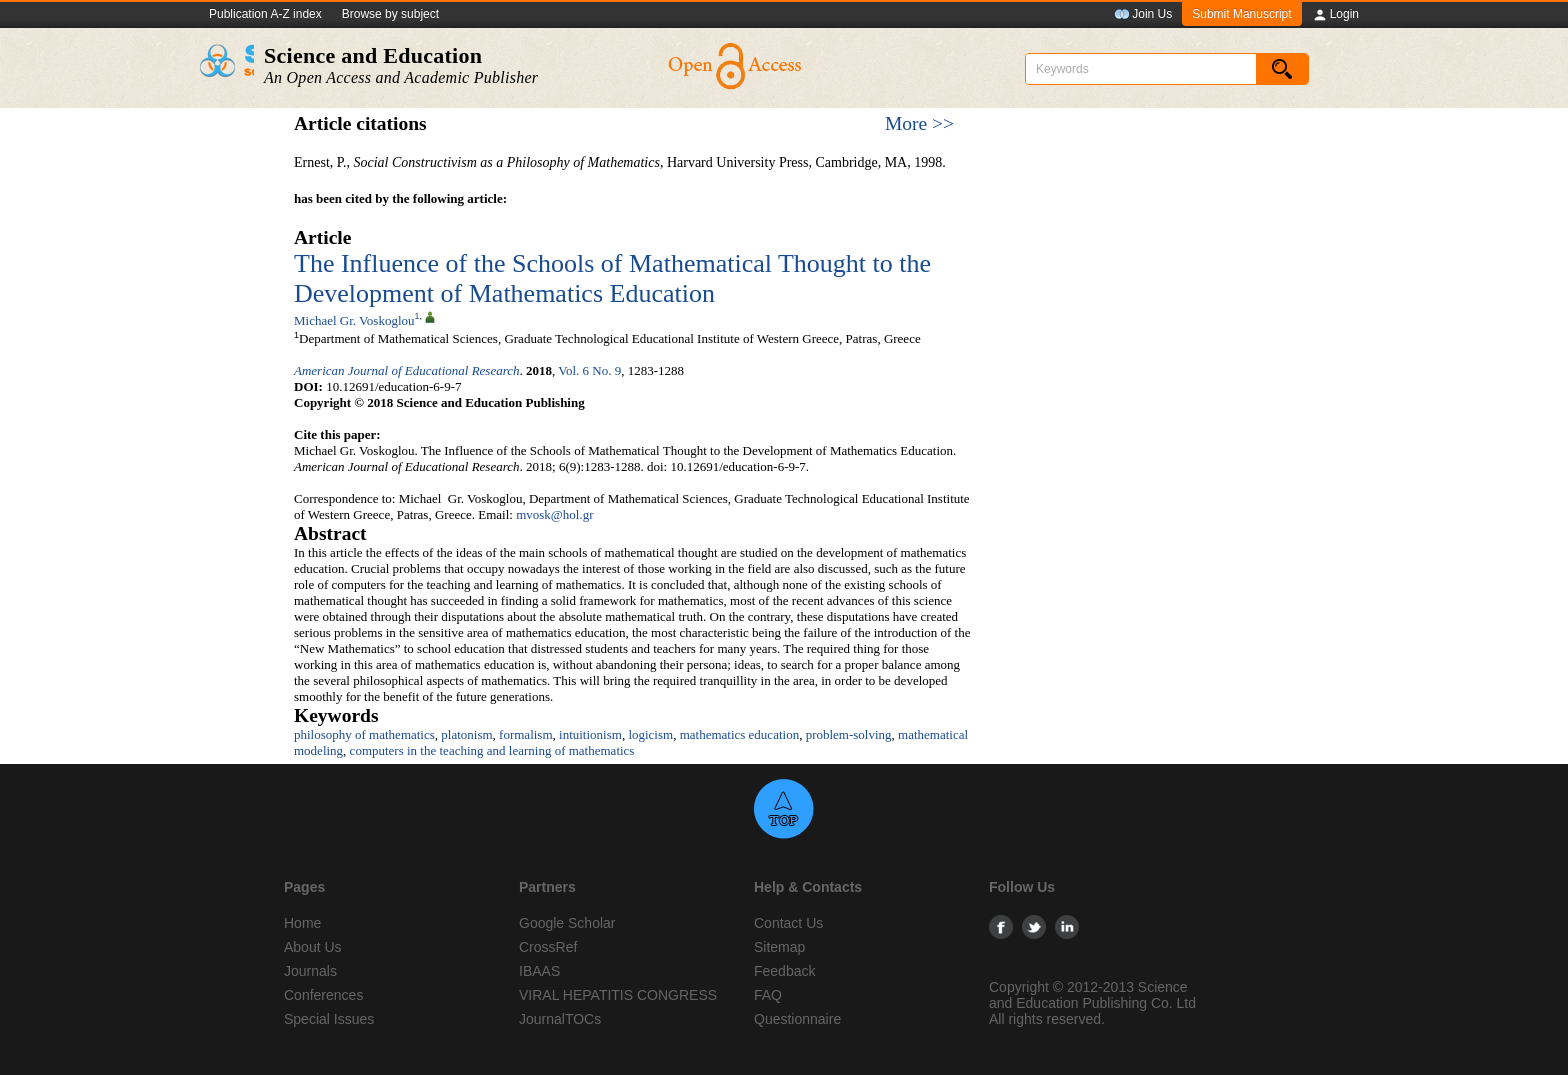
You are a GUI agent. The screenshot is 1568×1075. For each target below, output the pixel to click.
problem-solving (849, 734)
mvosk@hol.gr (554, 514)
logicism (650, 734)
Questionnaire (797, 1019)
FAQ (768, 995)
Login (1335, 15)
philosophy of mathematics (364, 734)
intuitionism (590, 734)
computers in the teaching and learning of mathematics (492, 750)
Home (302, 923)
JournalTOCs (560, 1019)
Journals (310, 971)
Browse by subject (390, 14)
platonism (466, 734)
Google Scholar (567, 923)
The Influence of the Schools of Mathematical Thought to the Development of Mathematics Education (612, 278)
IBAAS (539, 971)
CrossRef (548, 947)
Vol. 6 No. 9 (589, 370)
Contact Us (788, 923)
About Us (313, 947)
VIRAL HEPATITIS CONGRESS (618, 995)
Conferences (323, 995)
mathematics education (739, 734)
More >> (919, 123)
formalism (525, 734)
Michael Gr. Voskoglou (354, 320)
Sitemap (779, 947)
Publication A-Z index (265, 14)
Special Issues (329, 1019)
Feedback (784, 971)
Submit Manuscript (1241, 14)
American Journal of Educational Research (407, 370)
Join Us (1143, 15)
